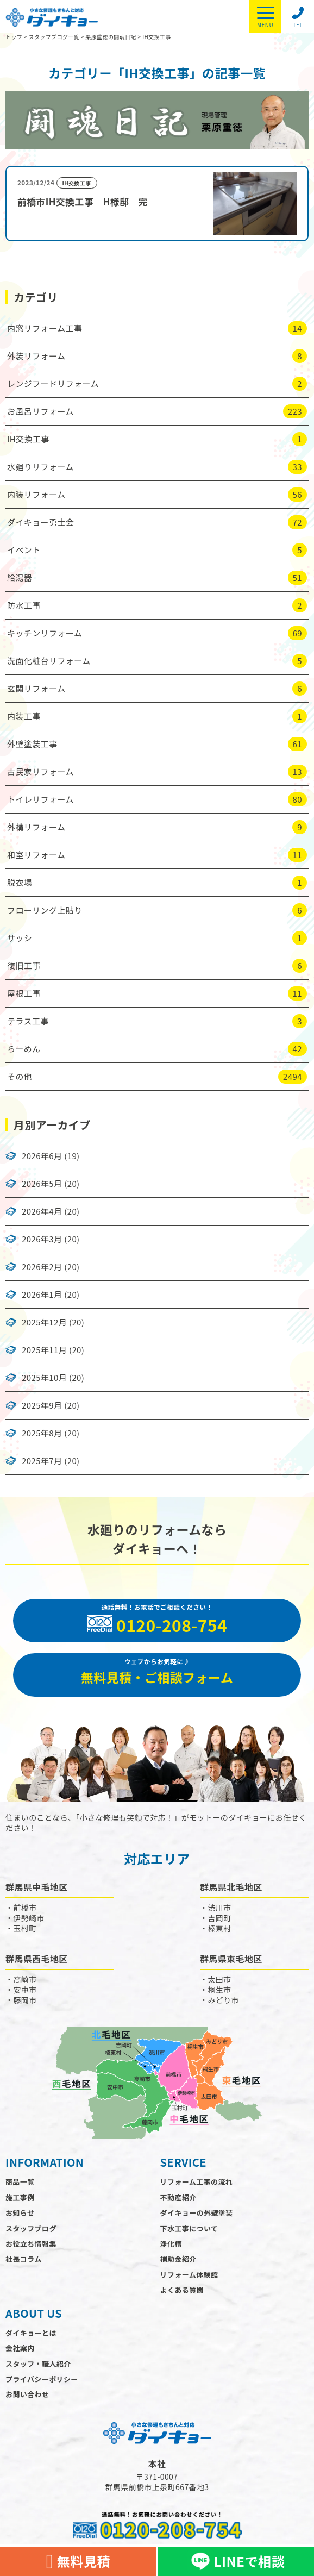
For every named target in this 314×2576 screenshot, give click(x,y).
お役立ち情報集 (30, 2244)
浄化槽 (171, 2244)
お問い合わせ (27, 2394)
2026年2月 (42, 1266)
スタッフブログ (30, 2228)
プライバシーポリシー (41, 2379)
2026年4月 (42, 1211)
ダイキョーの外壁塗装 (196, 2213)
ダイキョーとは (30, 2333)
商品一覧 (20, 2182)
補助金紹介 (178, 2259)
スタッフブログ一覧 (53, 37)
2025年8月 (42, 1433)
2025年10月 (44, 1377)
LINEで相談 (236, 2561)
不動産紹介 (178, 2197)
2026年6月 (42, 1156)
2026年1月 (42, 1294)
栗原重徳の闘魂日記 (110, 37)
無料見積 (78, 2562)
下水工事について (189, 2228)
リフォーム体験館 (189, 2274)
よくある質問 (182, 2290)
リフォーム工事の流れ (196, 2182)
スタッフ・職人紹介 (38, 2364)
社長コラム (23, 2259)
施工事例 (20, 2197)
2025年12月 (44, 1322)
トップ (13, 37)
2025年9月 (42, 1405)
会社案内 (20, 2348)
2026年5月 (42, 1183)
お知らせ (19, 2213)
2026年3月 (42, 1239)
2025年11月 (44, 1350)
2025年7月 (42, 1460)
